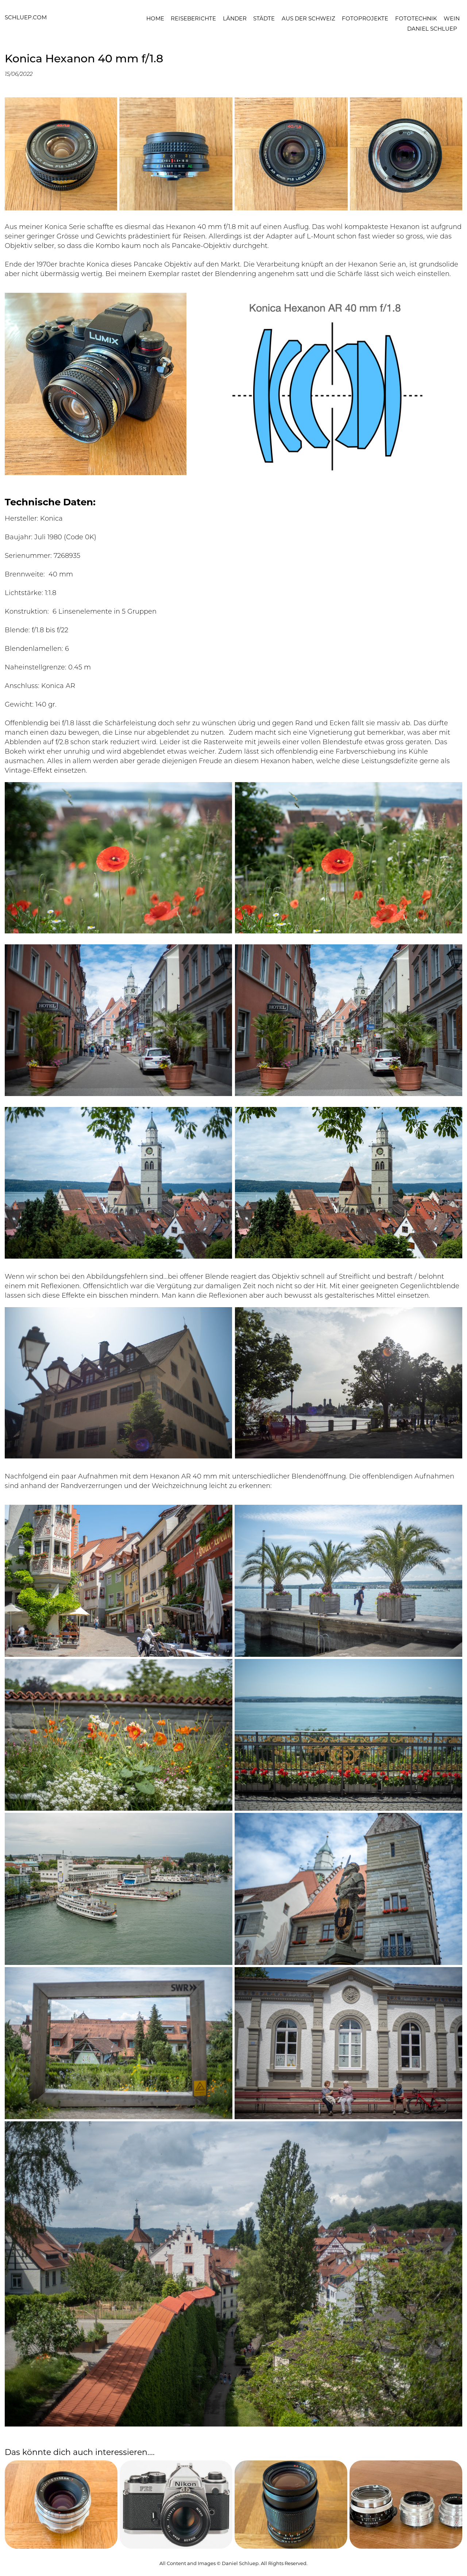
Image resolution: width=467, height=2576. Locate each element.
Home (155, 18)
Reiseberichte (193, 18)
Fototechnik (416, 18)
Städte (264, 18)
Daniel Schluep (432, 28)
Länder (235, 18)
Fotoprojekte (365, 18)
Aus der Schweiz (308, 18)
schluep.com (26, 17)
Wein (452, 18)
